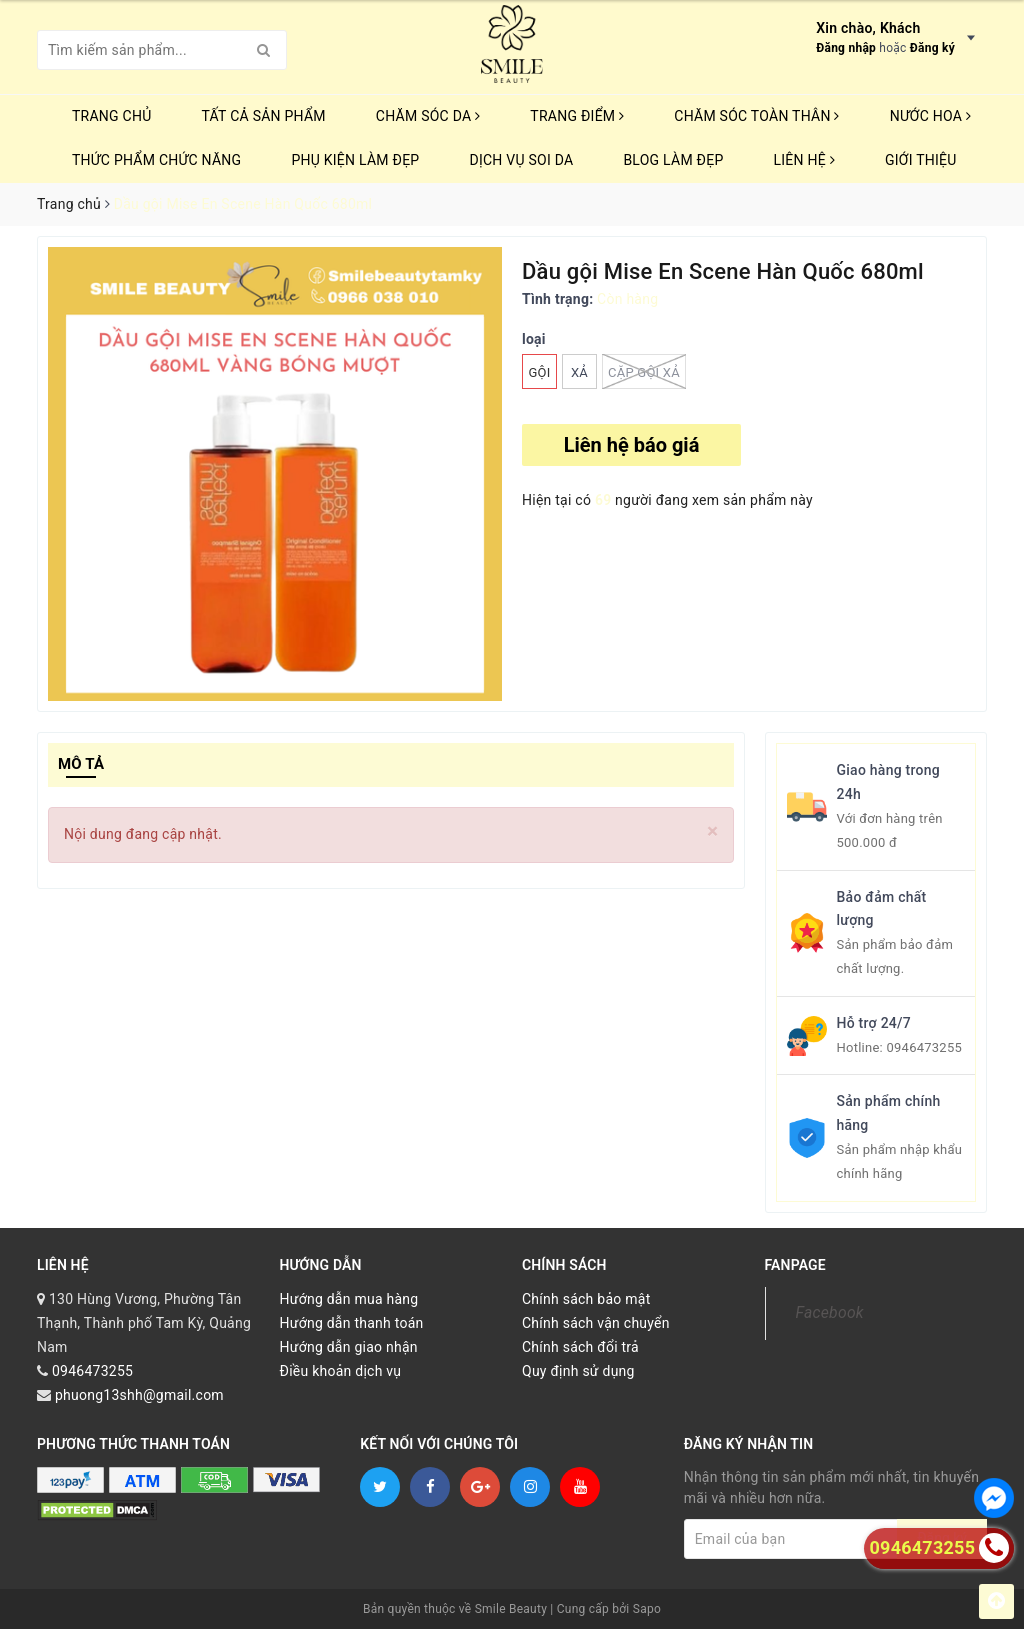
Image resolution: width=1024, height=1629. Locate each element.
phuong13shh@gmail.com (139, 1395)
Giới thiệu (921, 160)
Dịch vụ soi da (521, 160)
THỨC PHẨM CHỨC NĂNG (156, 160)
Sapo (647, 1609)
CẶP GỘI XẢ (644, 371)
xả (579, 372)
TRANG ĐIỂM (577, 116)
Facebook (830, 1312)
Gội (539, 372)
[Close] (712, 831)
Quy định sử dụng (578, 1371)
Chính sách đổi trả (580, 1347)
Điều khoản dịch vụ (341, 1371)
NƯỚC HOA (931, 116)
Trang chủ (112, 116)
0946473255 (924, 1047)
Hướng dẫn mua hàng (349, 1299)
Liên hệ (804, 160)
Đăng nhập (846, 48)
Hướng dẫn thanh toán (352, 1323)
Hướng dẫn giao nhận (349, 1347)
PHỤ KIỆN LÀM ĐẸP (355, 160)
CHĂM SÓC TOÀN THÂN (756, 116)
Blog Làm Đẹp (673, 160)
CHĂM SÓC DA (428, 116)
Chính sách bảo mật (586, 1299)
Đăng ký (932, 48)
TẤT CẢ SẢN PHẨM (264, 116)
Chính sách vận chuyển (596, 1323)
